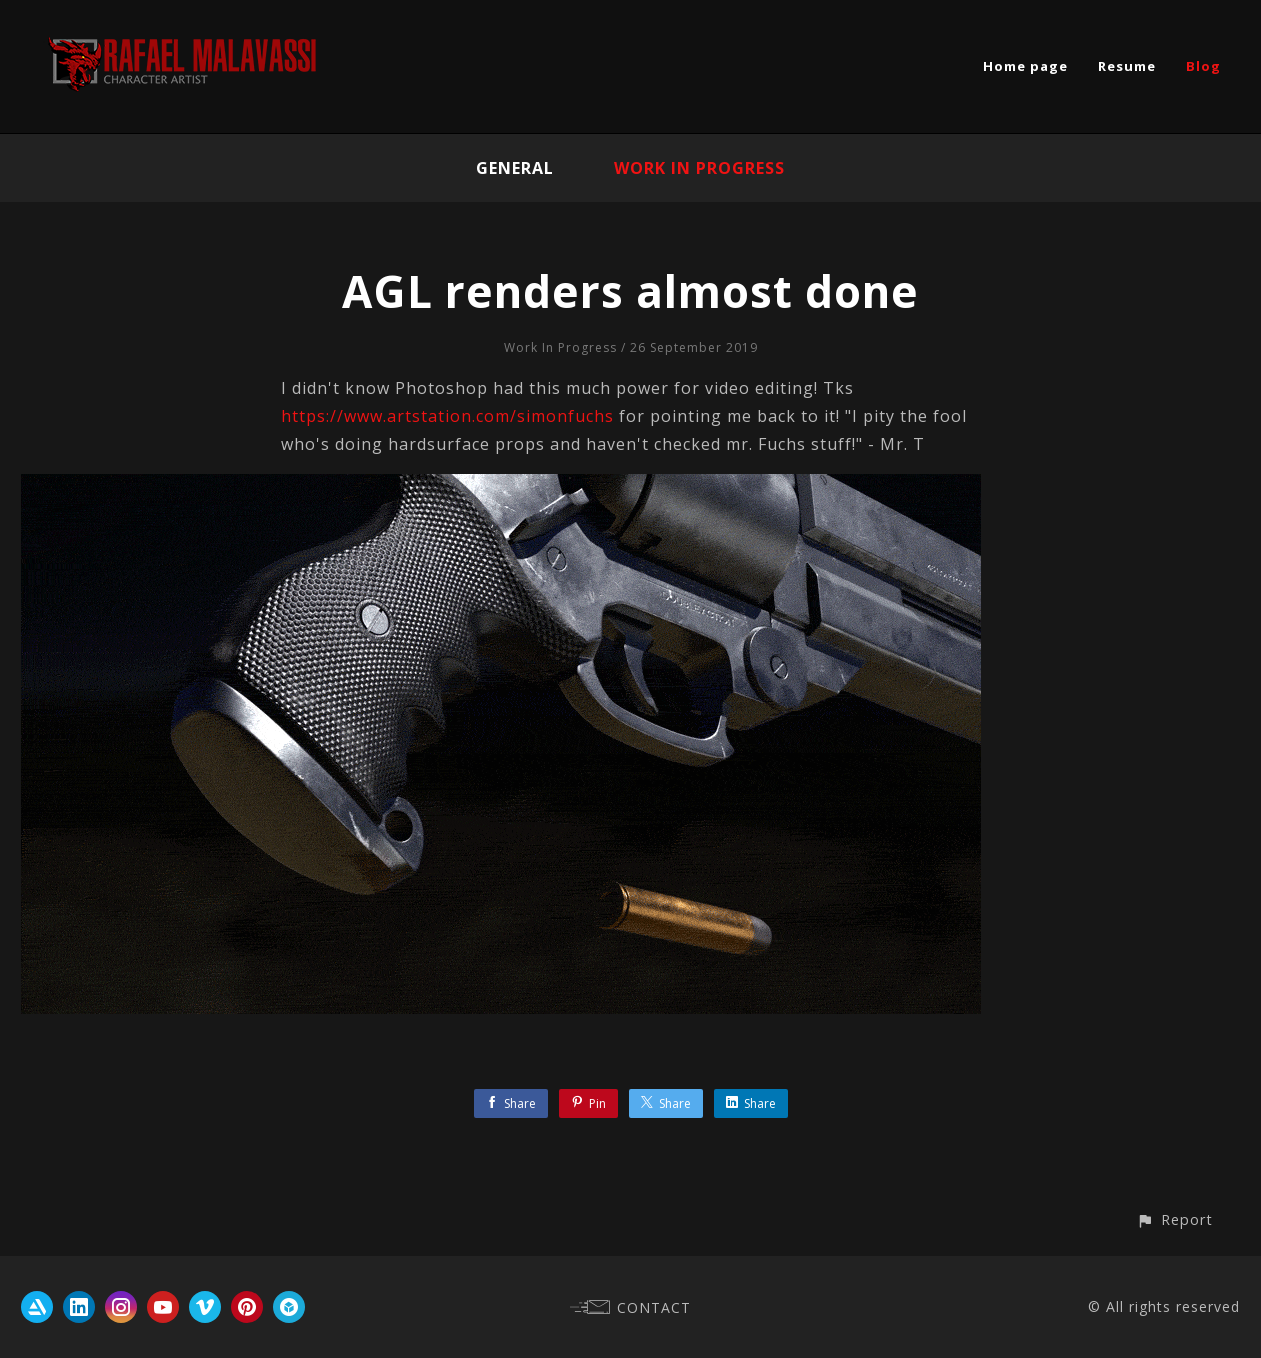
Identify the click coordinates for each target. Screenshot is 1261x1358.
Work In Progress (699, 168)
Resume (1127, 66)
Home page (1025, 66)
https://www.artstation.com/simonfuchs (447, 416)
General (515, 168)
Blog (1203, 66)
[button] (1174, 1219)
